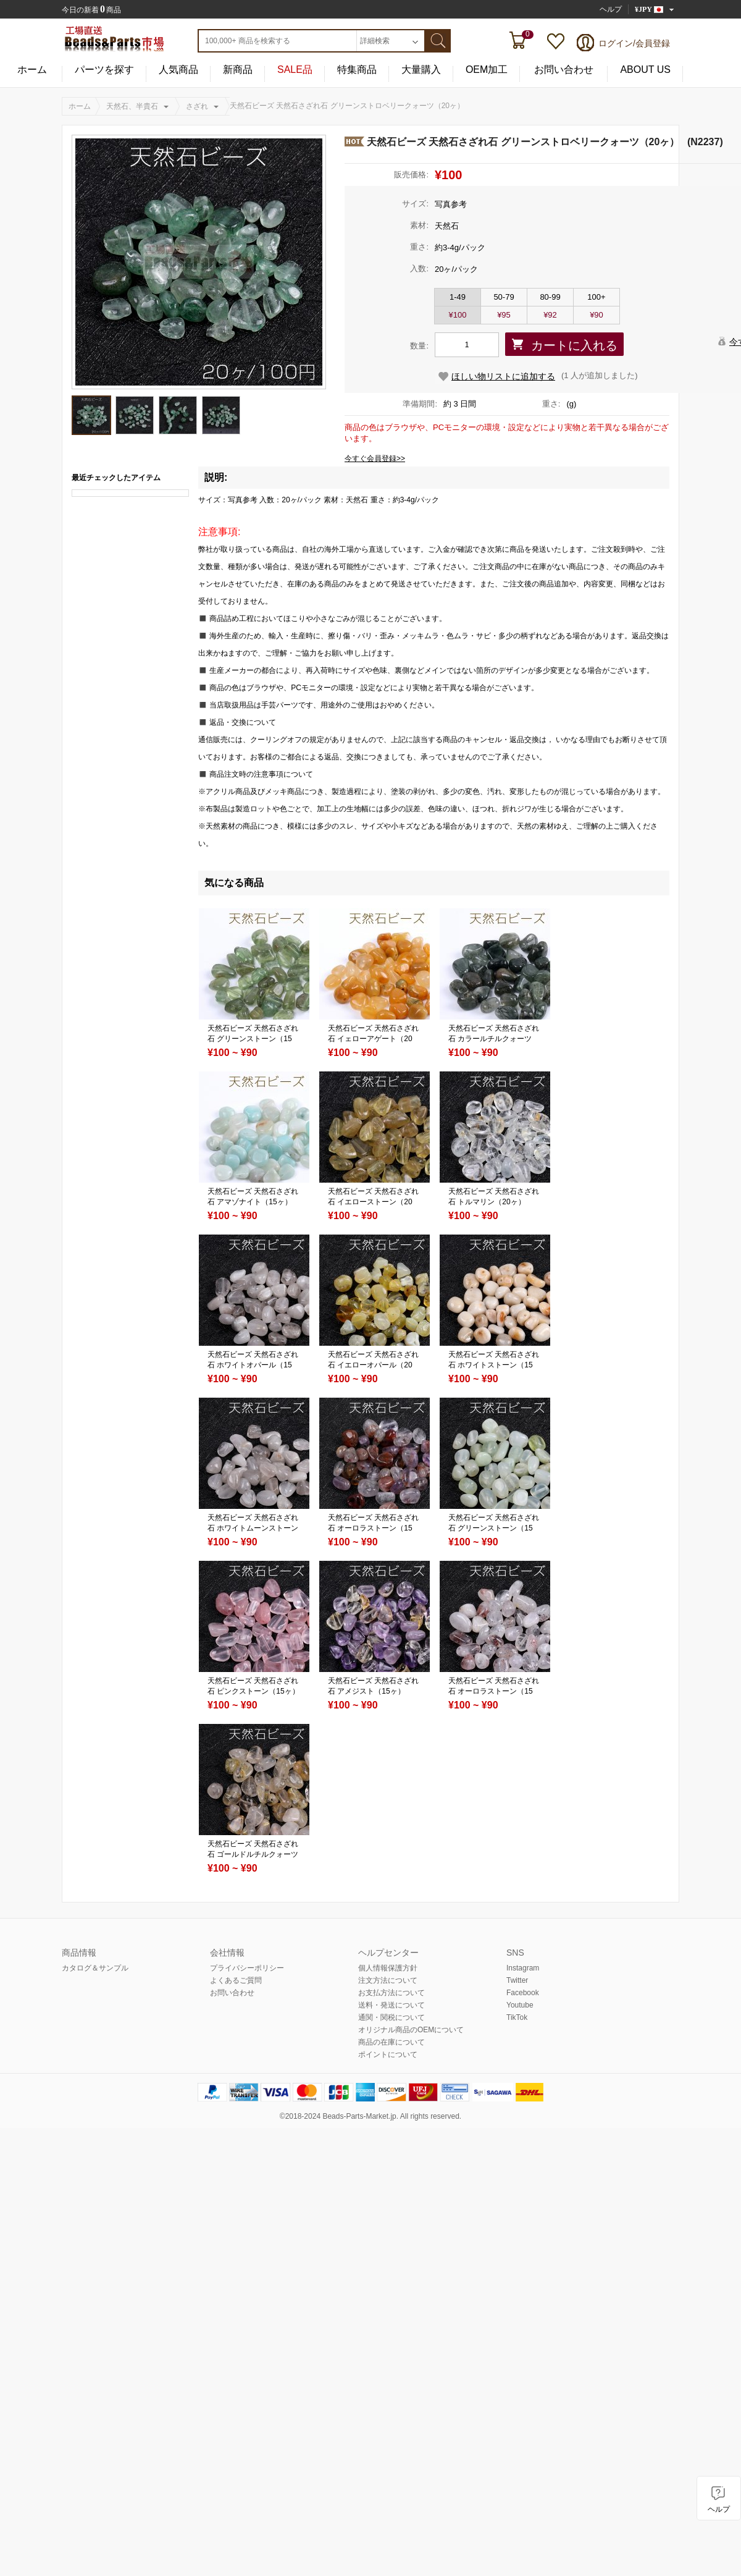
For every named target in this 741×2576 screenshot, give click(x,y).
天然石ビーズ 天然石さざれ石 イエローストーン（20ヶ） (373, 1202)
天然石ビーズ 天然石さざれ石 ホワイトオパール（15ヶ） (252, 1365)
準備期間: (420, 403)
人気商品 (178, 70)
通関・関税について (391, 2017)
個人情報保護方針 (387, 1968)
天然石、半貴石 (132, 106)
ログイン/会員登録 (634, 43)
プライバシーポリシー (247, 1968)
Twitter (517, 1980)
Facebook (522, 1992)
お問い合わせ (563, 70)
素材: (419, 225)
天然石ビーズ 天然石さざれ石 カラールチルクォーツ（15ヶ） (493, 1039)
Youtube (520, 2005)
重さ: (419, 246)
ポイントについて (387, 2054)
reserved (444, 2116)
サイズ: (415, 203)
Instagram (522, 1968)
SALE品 (294, 70)
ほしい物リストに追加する (503, 376)
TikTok (516, 2017)
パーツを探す (104, 70)
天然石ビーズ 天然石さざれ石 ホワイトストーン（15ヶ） (493, 1365)
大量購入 (421, 70)
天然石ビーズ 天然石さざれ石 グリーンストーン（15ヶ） (252, 1039)
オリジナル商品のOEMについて (411, 2029)
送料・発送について (391, 2005)
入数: (419, 268)
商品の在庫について (391, 2042)
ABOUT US (645, 70)
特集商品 (357, 70)
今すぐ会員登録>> (375, 458)
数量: (419, 345)
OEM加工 (487, 70)
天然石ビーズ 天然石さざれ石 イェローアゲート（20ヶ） (373, 1039)
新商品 (238, 70)
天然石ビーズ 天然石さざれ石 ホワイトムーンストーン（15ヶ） (252, 1528)
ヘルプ (611, 9)
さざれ (197, 106)
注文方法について (387, 1980)
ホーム (32, 70)
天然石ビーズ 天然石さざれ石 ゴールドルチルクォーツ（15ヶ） (252, 1854)
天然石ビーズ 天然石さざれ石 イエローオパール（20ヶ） (373, 1365)
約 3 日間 (459, 403)
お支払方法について (391, 1992)
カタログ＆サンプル (95, 1968)
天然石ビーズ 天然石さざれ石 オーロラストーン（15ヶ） (373, 1528)
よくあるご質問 (236, 1980)
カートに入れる (574, 345)
